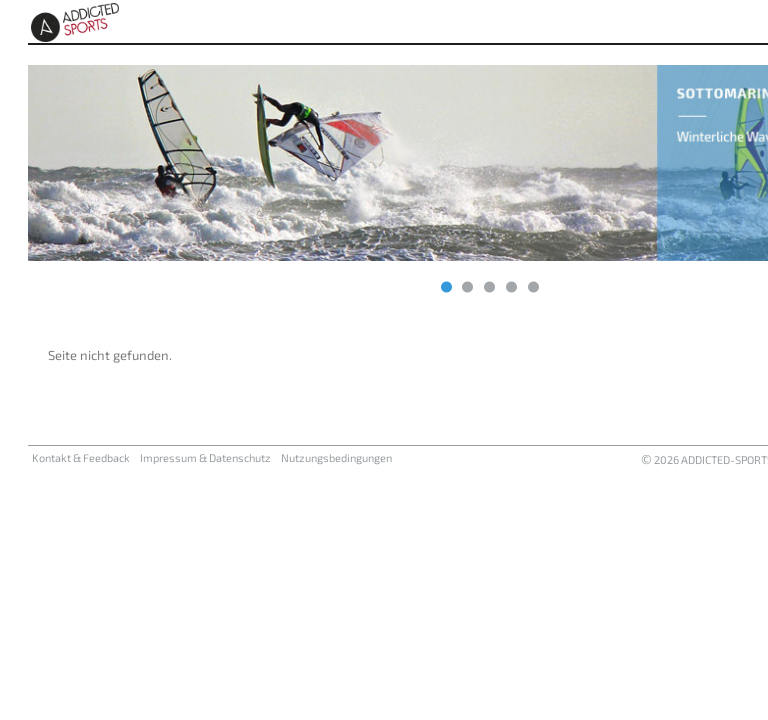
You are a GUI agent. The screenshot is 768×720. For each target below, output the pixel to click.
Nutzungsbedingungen (336, 457)
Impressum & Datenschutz (205, 457)
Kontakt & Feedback (81, 457)
